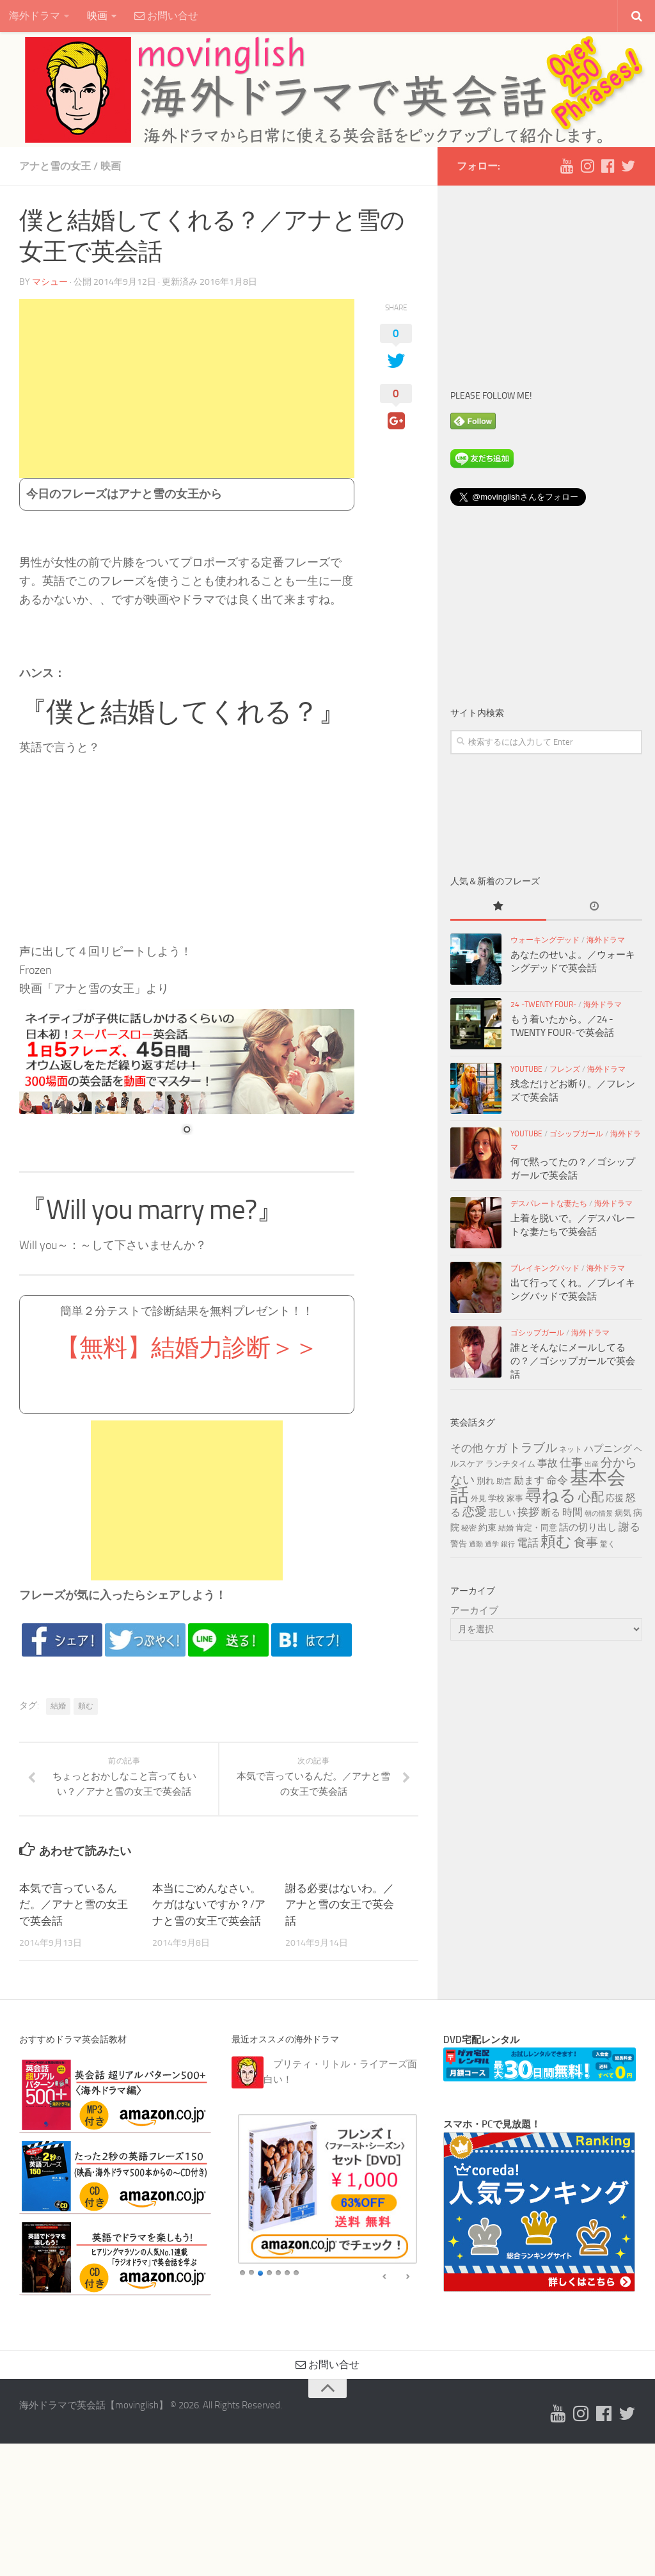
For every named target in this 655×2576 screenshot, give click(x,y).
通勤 (476, 1544)
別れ (485, 1480)
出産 (592, 1464)
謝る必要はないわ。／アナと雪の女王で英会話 (339, 1904)
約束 (487, 1527)
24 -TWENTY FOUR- (543, 1004)
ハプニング (608, 1448)
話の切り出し (588, 1527)
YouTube (526, 1069)
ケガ (496, 1448)
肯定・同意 (536, 1527)
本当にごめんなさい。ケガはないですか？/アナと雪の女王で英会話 (208, 1904)
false (385, 2277)
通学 (492, 1544)
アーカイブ (474, 1610)
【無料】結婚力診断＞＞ (187, 1347)
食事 (586, 1543)
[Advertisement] (186, 388)
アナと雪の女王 (55, 166)
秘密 (469, 1527)
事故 (547, 1463)
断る (550, 1512)
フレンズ (564, 1069)
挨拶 (528, 1512)
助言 (504, 1481)
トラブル (533, 1447)
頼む (85, 1705)
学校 (496, 1498)
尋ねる (550, 1495)
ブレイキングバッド (545, 1268)
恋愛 (474, 1512)
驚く (607, 1543)
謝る (629, 1527)
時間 (572, 1512)
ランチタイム (510, 1463)
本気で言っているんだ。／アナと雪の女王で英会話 (73, 1904)
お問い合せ (166, 16)
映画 (97, 16)
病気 (623, 1512)
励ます (529, 1480)
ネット (570, 1449)
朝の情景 (599, 1513)
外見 (478, 1498)
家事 (515, 1498)
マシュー (50, 281)
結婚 (58, 1705)
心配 (591, 1496)
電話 (528, 1542)
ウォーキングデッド (545, 939)
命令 (557, 1480)
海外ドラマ (34, 16)
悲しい (502, 1512)
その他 (466, 1448)
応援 (615, 1498)
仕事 (571, 1463)
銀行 (508, 1544)
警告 (458, 1543)
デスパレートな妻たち (548, 1203)
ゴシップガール (576, 1133)
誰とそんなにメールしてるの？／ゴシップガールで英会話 (572, 1361)
